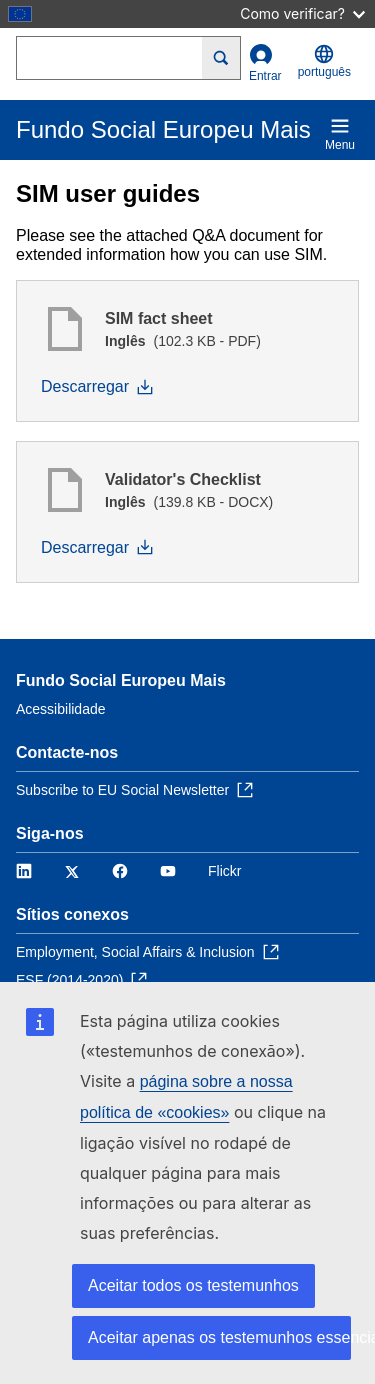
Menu (340, 134)
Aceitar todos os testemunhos (193, 1285)
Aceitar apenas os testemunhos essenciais (219, 1337)
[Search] (221, 58)
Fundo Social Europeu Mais (121, 680)
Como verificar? (302, 13)
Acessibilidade (61, 709)
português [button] (324, 61)
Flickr (224, 871)
